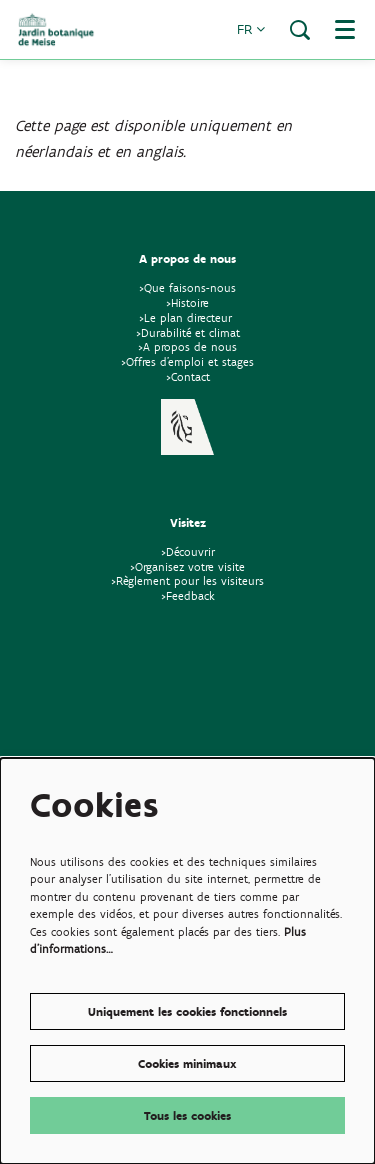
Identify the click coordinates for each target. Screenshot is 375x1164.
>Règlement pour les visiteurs (187, 580)
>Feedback (188, 595)
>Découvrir (188, 551)
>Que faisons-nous (187, 287)
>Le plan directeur (187, 317)
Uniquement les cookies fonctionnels (187, 1011)
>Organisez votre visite (187, 566)
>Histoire (187, 302)
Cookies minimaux (187, 1063)
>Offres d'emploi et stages (187, 361)
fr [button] (251, 29)
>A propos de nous (187, 346)
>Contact (188, 376)
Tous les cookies (187, 1115)
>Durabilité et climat (188, 332)
